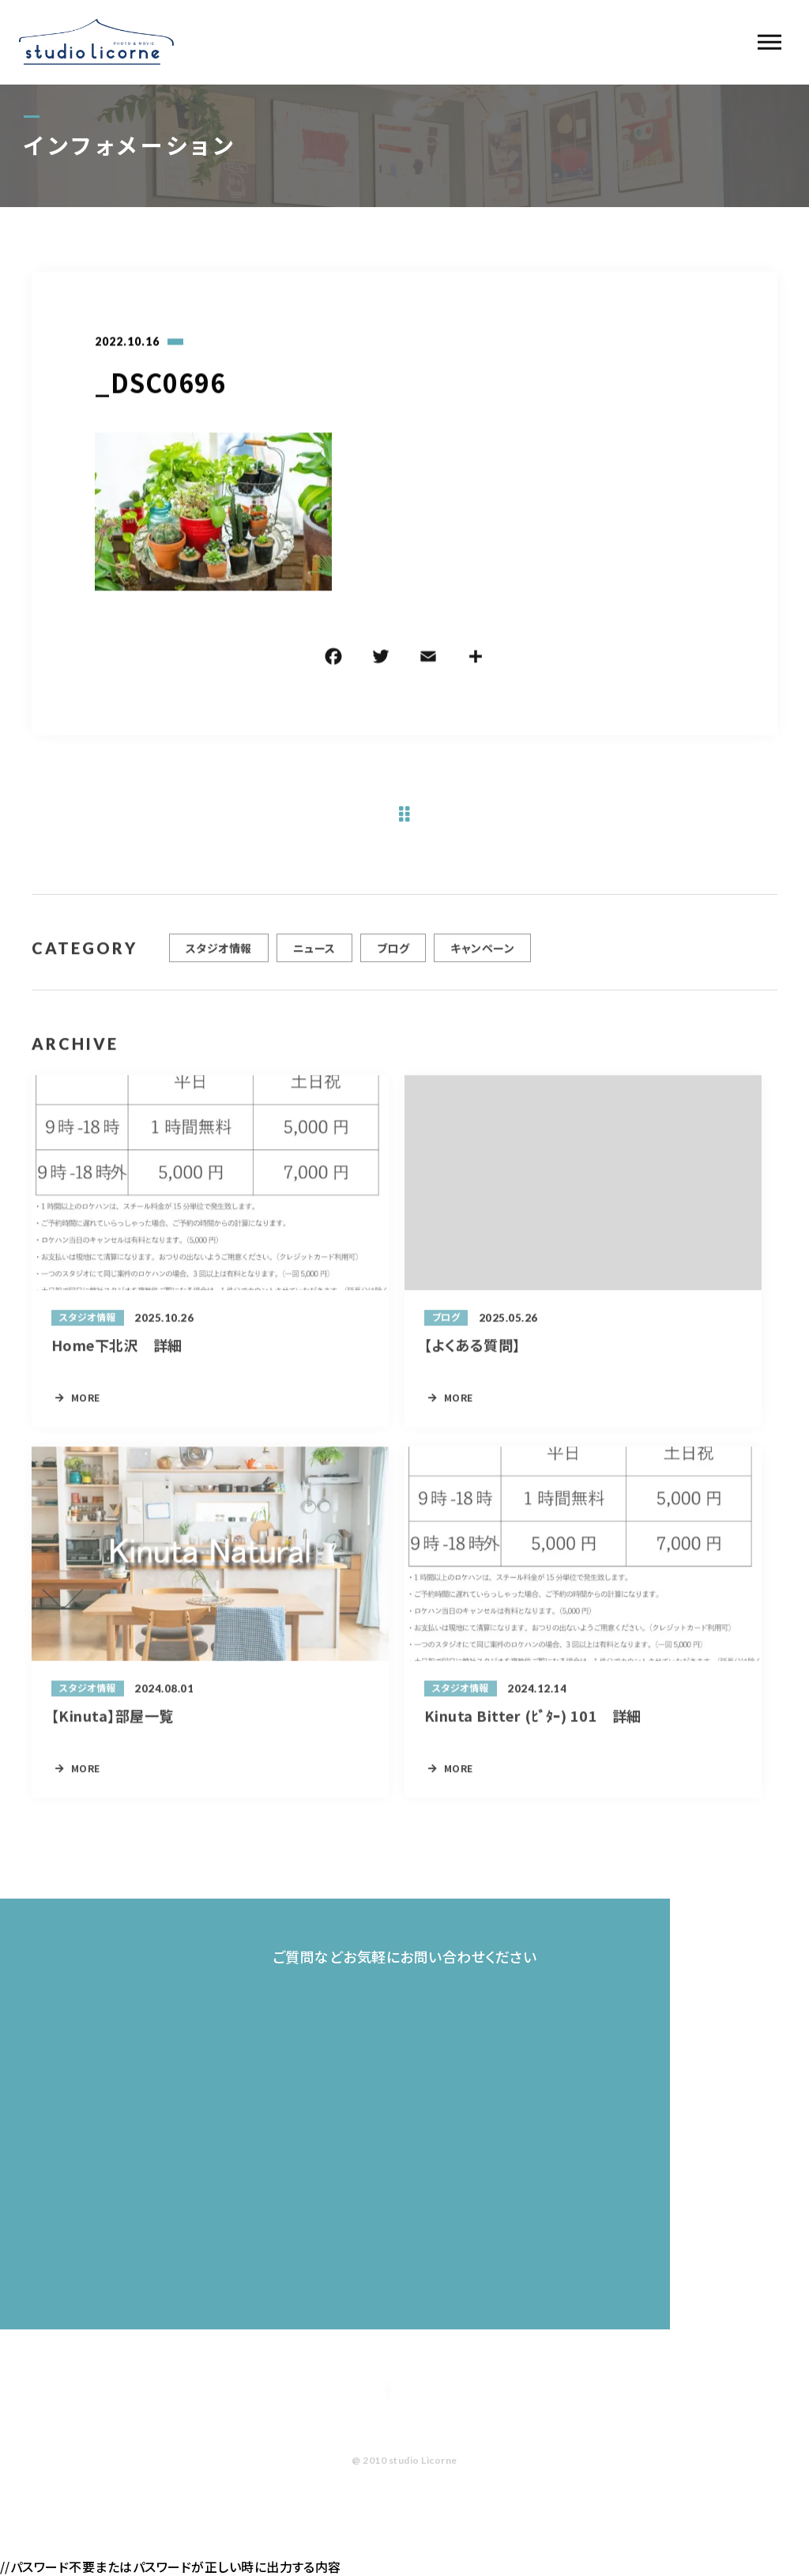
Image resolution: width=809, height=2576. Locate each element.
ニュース (314, 954)
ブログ (393, 954)
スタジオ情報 (219, 954)
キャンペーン (482, 954)
